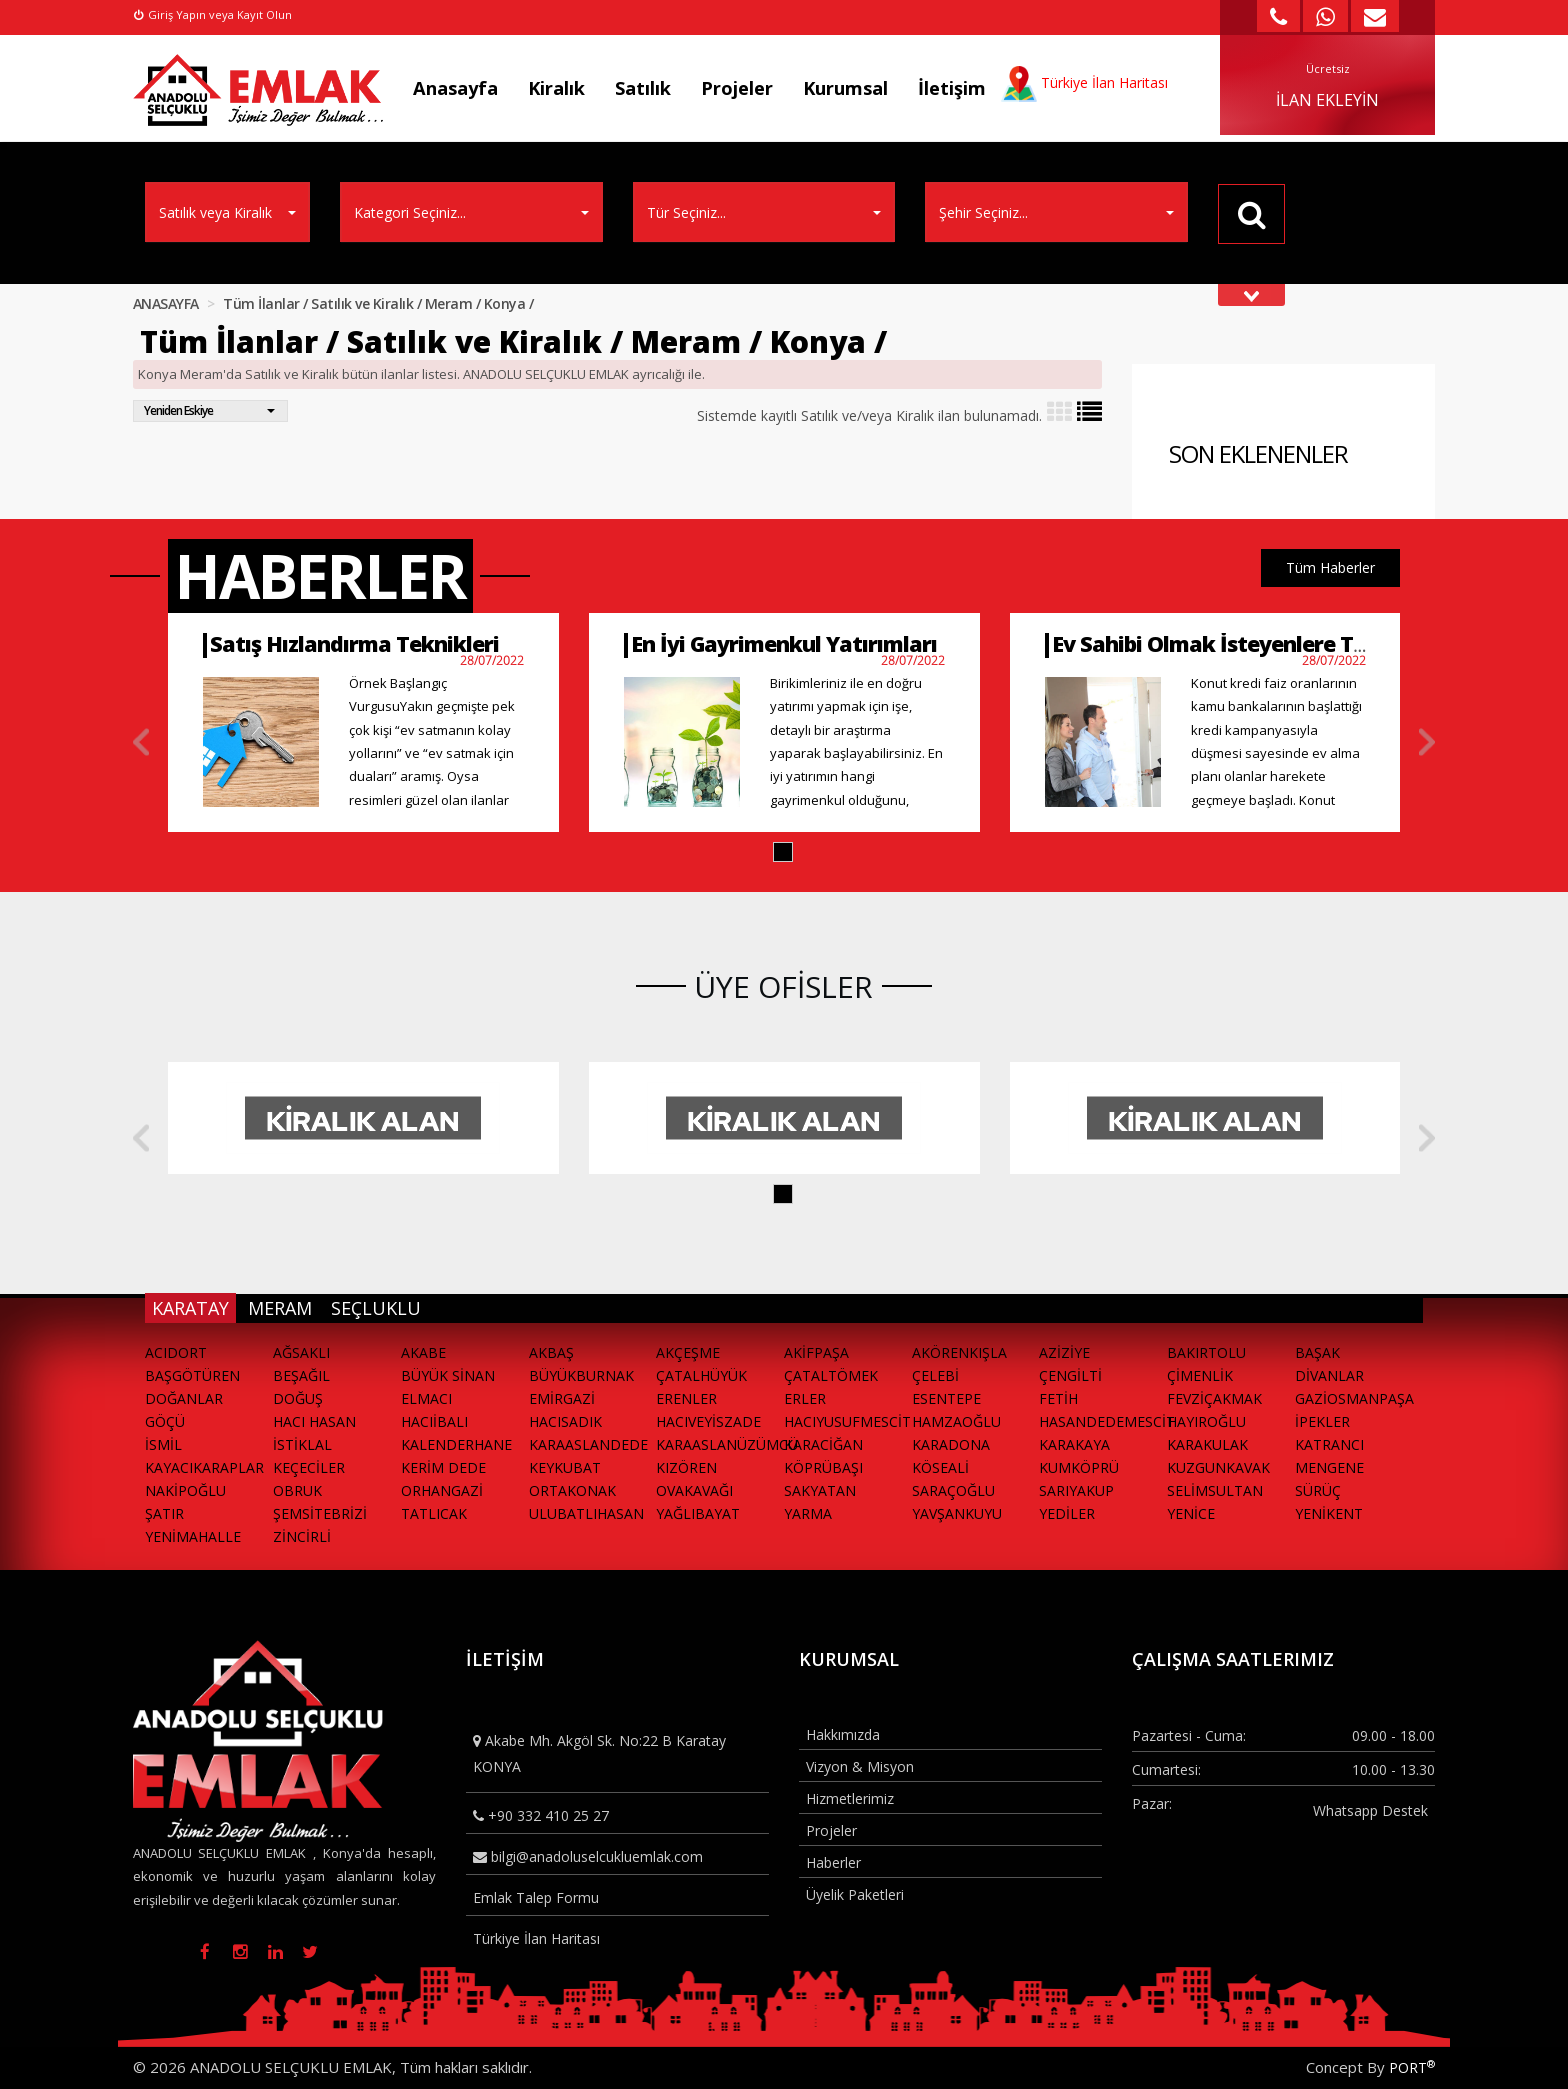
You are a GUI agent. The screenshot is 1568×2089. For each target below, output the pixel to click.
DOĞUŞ (298, 1398)
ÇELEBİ (935, 1375)
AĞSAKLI (301, 1352)
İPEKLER (1322, 1421)
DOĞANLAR (184, 1398)
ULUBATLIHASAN (586, 1513)
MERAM (280, 1308)
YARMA (808, 1513)
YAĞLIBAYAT (698, 1513)
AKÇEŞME (688, 1352)
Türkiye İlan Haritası (536, 1938)
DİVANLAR (1329, 1375)
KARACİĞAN (823, 1444)
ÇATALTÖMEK (831, 1375)
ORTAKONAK (572, 1490)
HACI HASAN (314, 1421)
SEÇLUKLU (376, 1308)
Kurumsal (845, 88)
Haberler (833, 1862)
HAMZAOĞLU (956, 1421)
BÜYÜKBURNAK (581, 1375)
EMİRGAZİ (562, 1398)
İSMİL (163, 1444)
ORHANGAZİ (442, 1490)
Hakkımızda (843, 1734)
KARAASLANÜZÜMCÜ (720, 1444)
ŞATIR (164, 1513)
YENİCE (1191, 1513)
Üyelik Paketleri (855, 1894)
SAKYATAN (820, 1490)
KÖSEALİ (940, 1467)
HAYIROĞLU (1206, 1421)
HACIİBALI (434, 1421)
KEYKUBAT (565, 1467)
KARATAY (190, 1308)
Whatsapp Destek (1370, 1810)
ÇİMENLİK (1200, 1375)
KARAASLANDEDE (588, 1444)
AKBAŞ (551, 1352)
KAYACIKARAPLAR (204, 1467)
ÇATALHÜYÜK (701, 1375)
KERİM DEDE (443, 1467)
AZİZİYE (1064, 1352)
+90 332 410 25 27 (541, 1815)
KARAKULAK (1207, 1444)
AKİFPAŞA (816, 1352)
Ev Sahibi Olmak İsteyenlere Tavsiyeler (1248, 643)
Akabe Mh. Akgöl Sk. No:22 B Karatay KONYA (599, 1753)
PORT (1412, 2067)
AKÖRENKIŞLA (959, 1352)
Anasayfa (455, 88)
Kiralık (556, 88)
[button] (783, 852)
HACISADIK (565, 1421)
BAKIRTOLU (1206, 1352)
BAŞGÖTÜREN (192, 1375)
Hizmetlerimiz (850, 1798)
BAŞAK (1317, 1352)
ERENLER (686, 1398)
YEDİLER (1067, 1513)
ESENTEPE (946, 1398)
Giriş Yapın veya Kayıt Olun (213, 14)
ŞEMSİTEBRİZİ (320, 1513)
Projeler (737, 88)
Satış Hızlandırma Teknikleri (354, 643)
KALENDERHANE (456, 1444)
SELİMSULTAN (1215, 1490)
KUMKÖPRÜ (1079, 1467)
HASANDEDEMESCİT (1103, 1421)
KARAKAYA (1074, 1444)
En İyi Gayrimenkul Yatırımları (784, 643)
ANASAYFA (166, 303)
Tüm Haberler (1330, 567)
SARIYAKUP (1076, 1490)
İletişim (952, 88)
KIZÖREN (686, 1467)
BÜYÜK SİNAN (448, 1375)
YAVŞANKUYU (957, 1513)
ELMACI (426, 1398)
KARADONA (951, 1444)
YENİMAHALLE (193, 1536)
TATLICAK (434, 1513)
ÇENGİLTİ (1070, 1375)
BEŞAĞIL (301, 1375)
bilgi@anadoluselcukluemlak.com (588, 1856)
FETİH (1058, 1398)
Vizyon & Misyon (860, 1766)
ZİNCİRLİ (302, 1536)
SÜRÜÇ (1318, 1490)
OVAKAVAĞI (694, 1490)
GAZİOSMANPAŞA (1354, 1398)
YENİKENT (1329, 1513)
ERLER (805, 1398)
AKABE (423, 1352)
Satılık (643, 88)
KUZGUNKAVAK (1218, 1467)
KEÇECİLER (309, 1467)
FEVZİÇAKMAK (1214, 1398)
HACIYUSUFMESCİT (847, 1421)
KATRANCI (1329, 1444)
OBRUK (297, 1490)
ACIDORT (176, 1352)
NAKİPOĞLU (185, 1490)
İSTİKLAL (302, 1444)
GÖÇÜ (165, 1421)
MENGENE (1329, 1467)
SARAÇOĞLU (953, 1490)
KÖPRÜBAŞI (823, 1467)
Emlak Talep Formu (536, 1897)
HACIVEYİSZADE (708, 1421)
